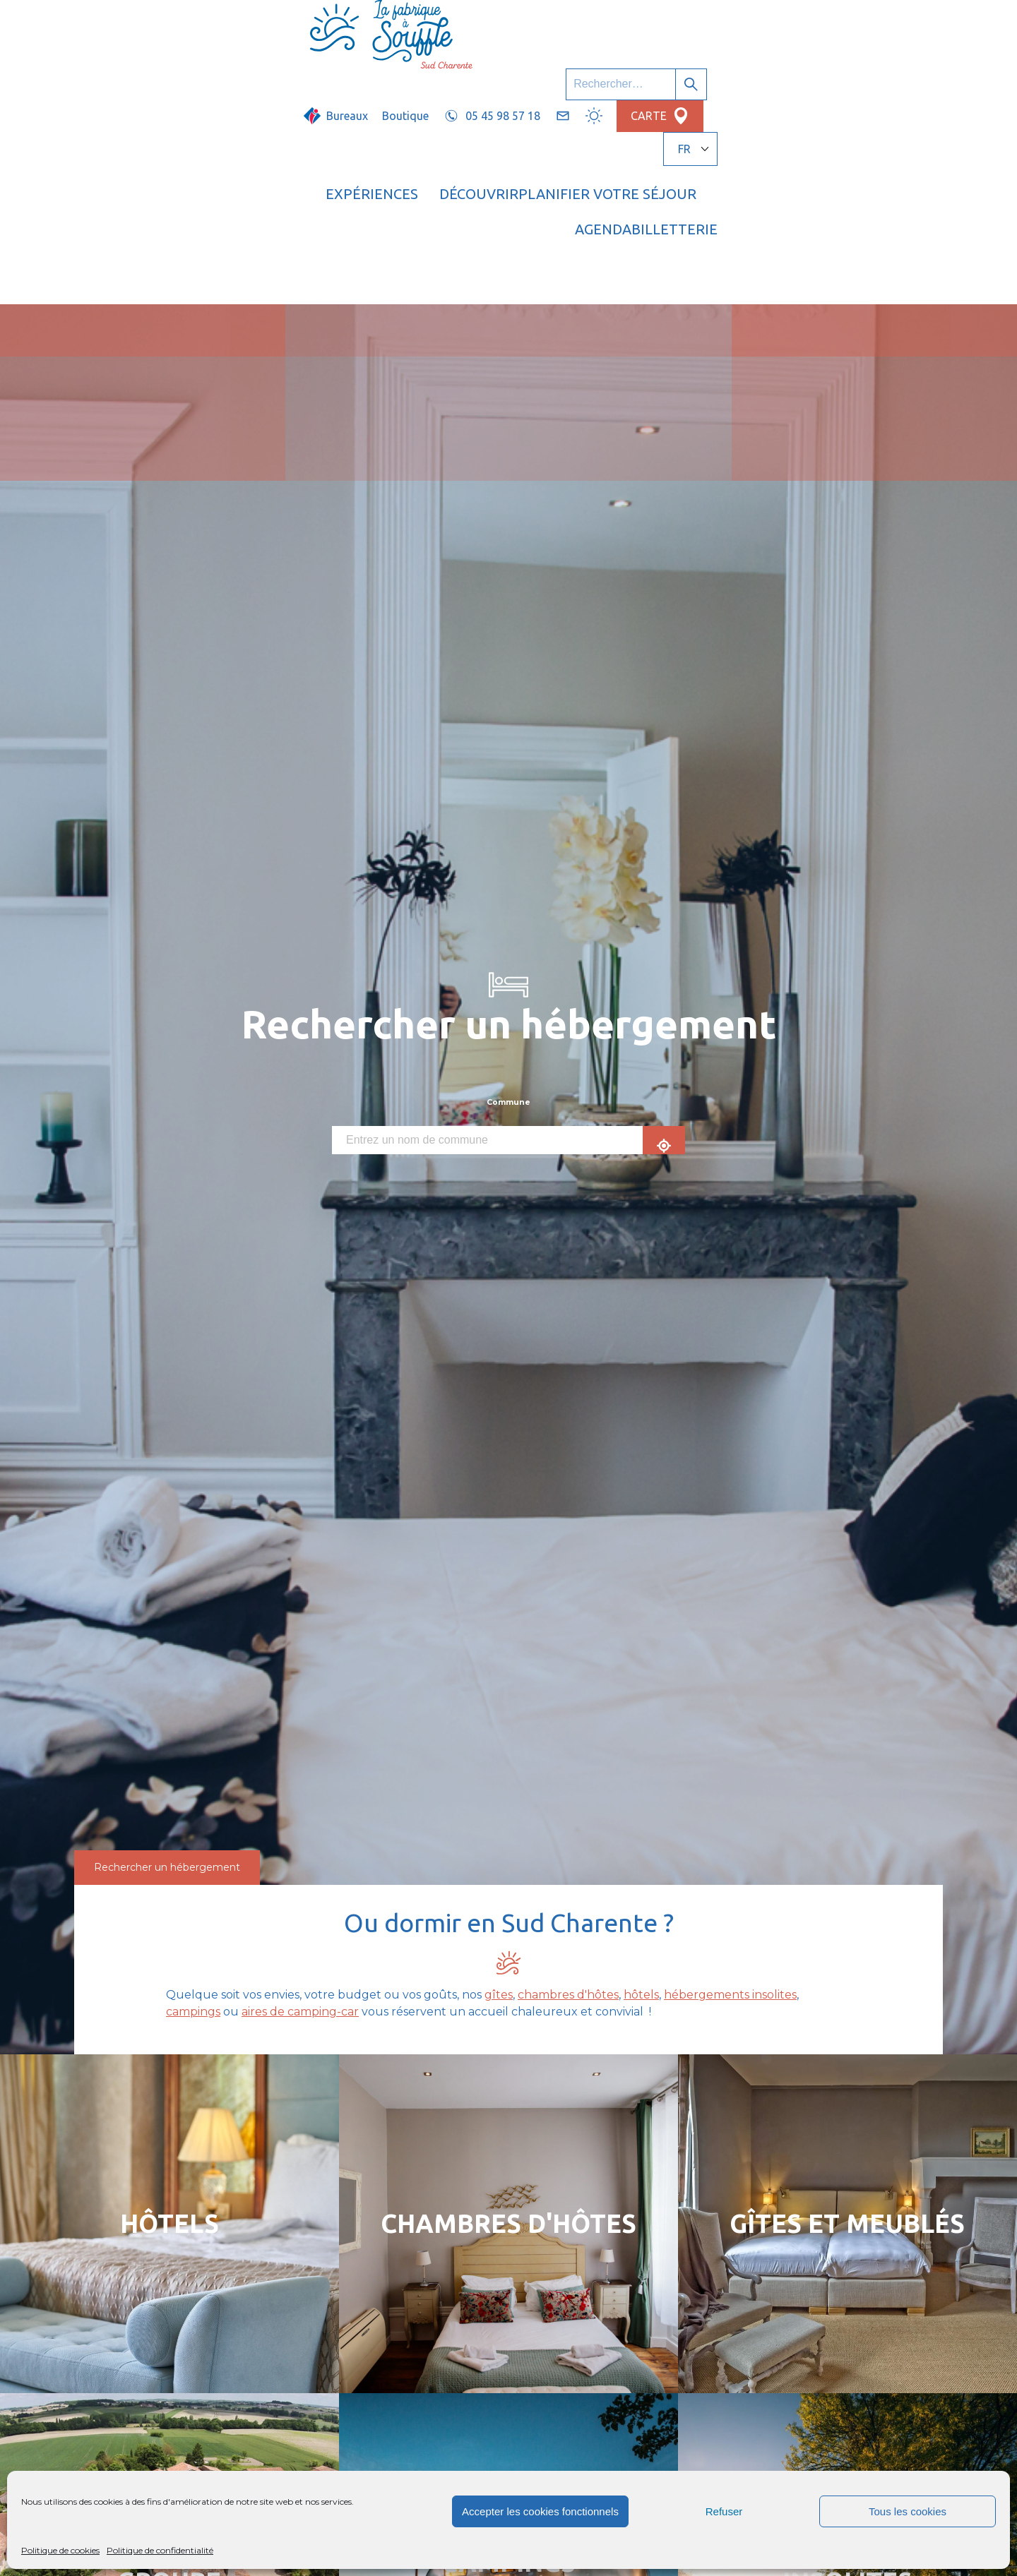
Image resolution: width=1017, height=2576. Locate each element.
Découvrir (501, 67)
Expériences (394, 67)
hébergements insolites (730, 1782)
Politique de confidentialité (160, 2550)
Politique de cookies (60, 2550)
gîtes (498, 1782)
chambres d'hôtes (568, 1782)
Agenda (783, 67)
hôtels (641, 1782)
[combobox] (487, 927)
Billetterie (878, 67)
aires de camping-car (300, 1799)
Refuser (724, 2511)
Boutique (565, 26)
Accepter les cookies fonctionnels (540, 2511)
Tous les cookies (907, 2511)
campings (193, 1799)
